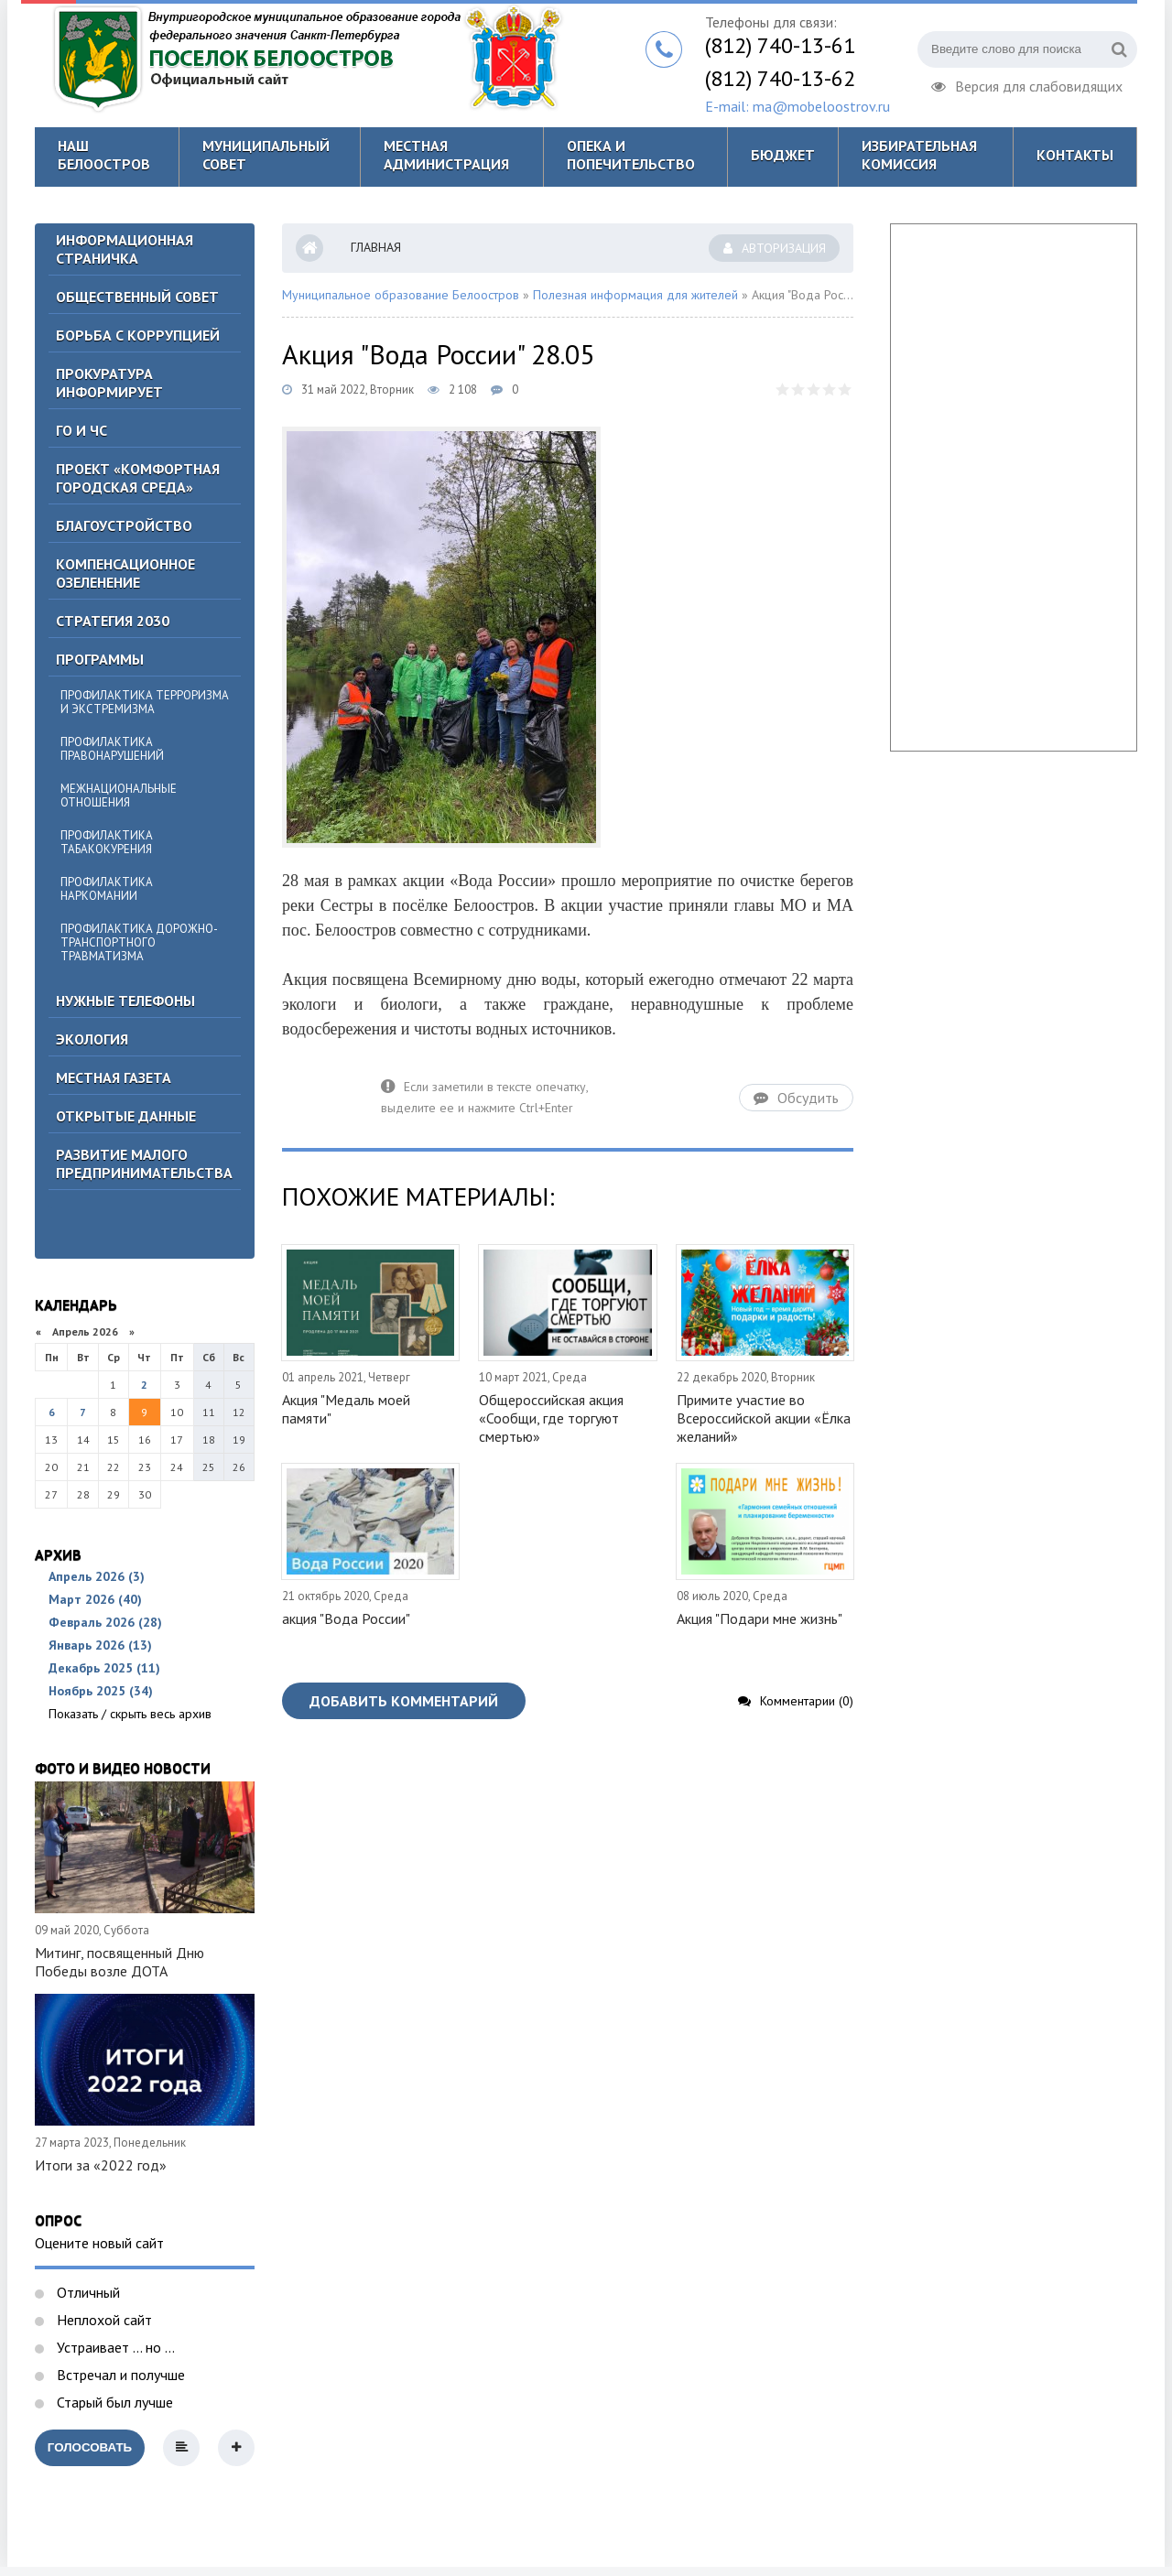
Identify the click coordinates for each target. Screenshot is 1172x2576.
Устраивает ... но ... (114, 2347)
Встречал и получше (119, 2374)
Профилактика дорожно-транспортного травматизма (139, 942)
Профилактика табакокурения (106, 842)
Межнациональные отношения (118, 795)
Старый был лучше (113, 2402)
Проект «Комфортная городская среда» (138, 478)
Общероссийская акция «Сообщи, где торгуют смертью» (551, 1418)
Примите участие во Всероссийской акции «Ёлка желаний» (764, 1418)
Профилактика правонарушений (112, 748)
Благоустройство (124, 525)
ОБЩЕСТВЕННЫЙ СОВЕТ (137, 296)
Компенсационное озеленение (125, 573)
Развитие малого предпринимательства (144, 1163)
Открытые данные (126, 1116)
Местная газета (113, 1077)
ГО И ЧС (81, 430)
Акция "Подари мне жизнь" (759, 1618)
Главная (376, 247)
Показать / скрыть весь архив (130, 1713)
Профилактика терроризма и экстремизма (144, 702)
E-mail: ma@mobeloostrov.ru (797, 106)
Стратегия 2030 (112, 621)
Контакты (1074, 155)
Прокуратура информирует (109, 382)
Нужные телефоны (125, 1000)
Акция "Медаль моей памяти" (346, 1409)
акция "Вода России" (346, 1618)
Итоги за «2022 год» (101, 2165)
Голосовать (90, 2447)
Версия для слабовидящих (1027, 84)
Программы (100, 659)
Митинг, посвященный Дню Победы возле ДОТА (119, 1961)
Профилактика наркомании (106, 889)
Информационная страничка (124, 249)
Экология (92, 1039)
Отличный (86, 2292)
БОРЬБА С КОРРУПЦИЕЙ (138, 335)
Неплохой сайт (102, 2320)
